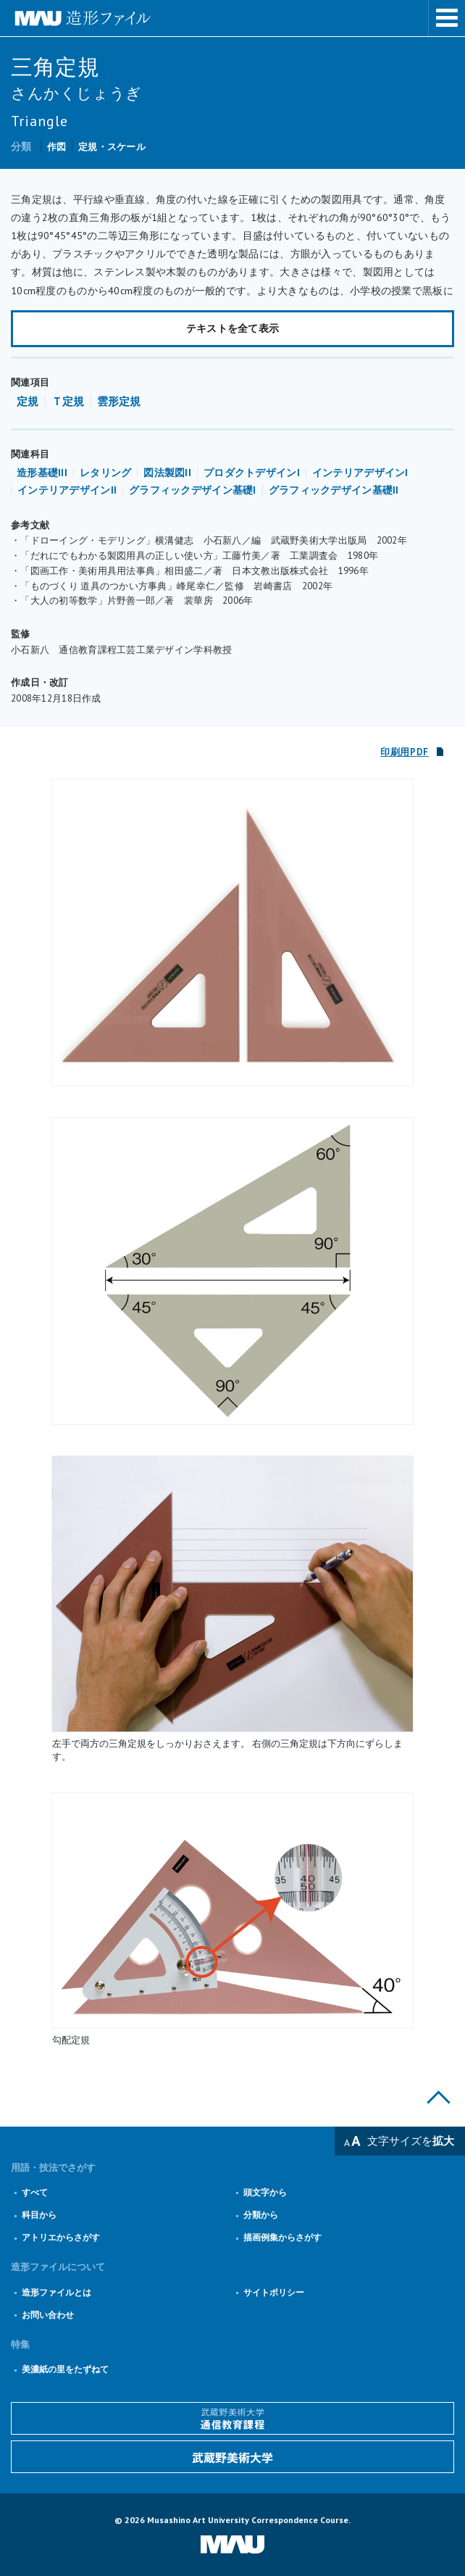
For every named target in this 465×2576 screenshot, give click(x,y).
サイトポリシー (273, 2292)
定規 (28, 401)
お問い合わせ (48, 2314)
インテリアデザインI (360, 472)
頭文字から (265, 2192)
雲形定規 (119, 401)
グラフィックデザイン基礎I (192, 489)
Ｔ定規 (68, 401)
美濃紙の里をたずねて (65, 2369)
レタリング (105, 472)
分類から (260, 2214)
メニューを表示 (446, 18)
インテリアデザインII (67, 489)
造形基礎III (42, 472)
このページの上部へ (439, 2097)
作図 (57, 147)
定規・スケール (112, 147)
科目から (39, 2214)
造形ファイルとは (56, 2292)
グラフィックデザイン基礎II (334, 489)
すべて (35, 2192)
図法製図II (167, 472)
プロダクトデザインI (252, 472)
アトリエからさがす (61, 2237)
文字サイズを (410, 2141)
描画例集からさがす (282, 2237)
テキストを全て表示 (233, 328)
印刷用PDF (404, 752)
